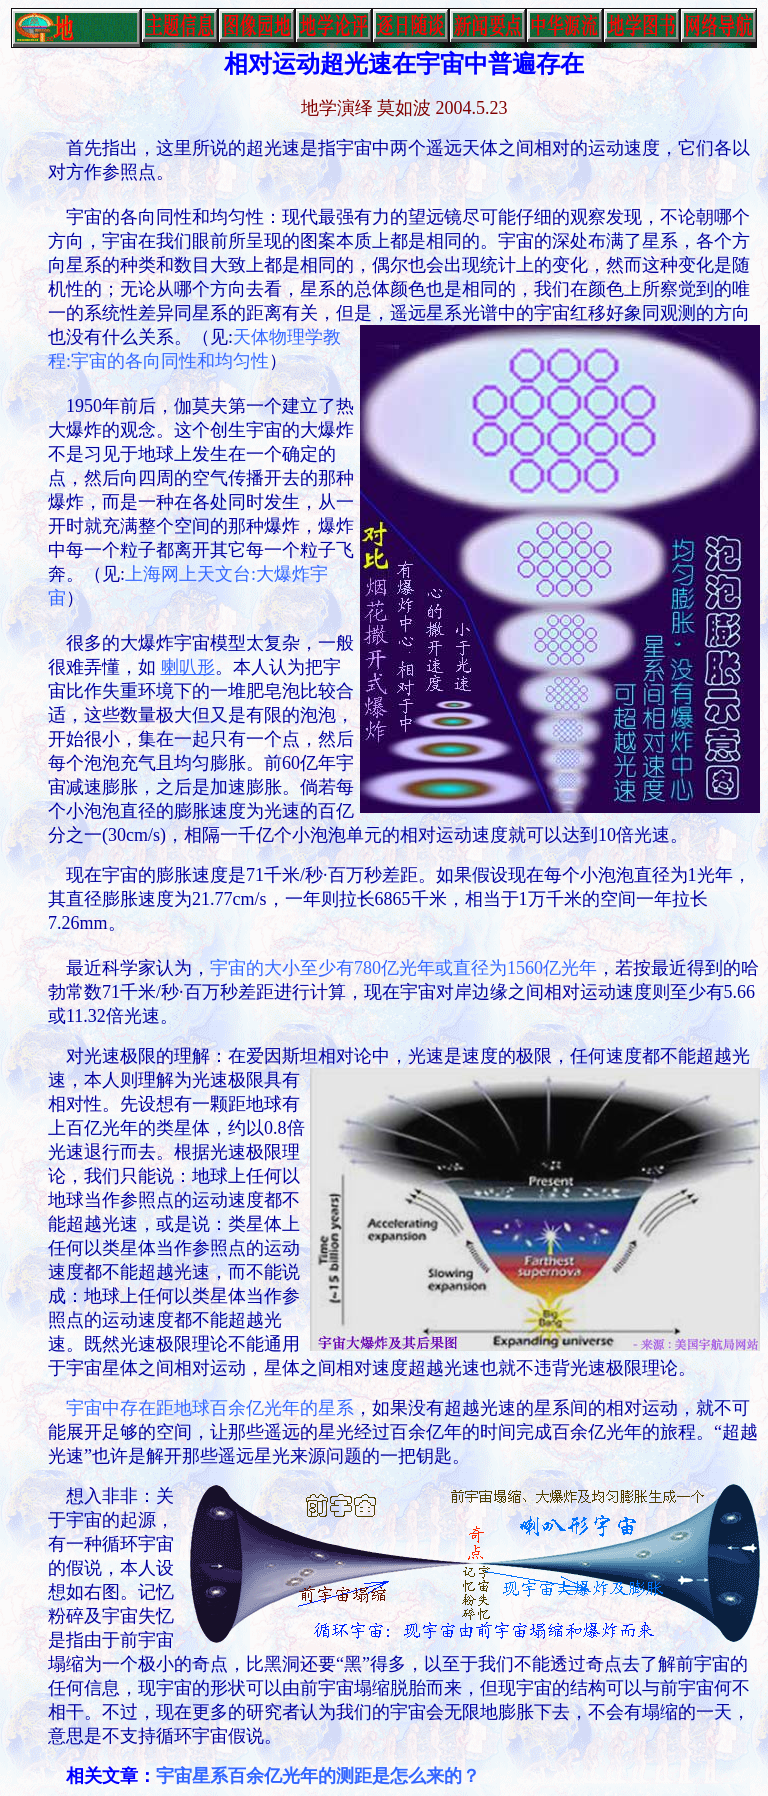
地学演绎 (337, 108)
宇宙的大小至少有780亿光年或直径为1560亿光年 (403, 968)
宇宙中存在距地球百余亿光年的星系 (210, 1408)
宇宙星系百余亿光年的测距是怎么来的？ (318, 1776)
